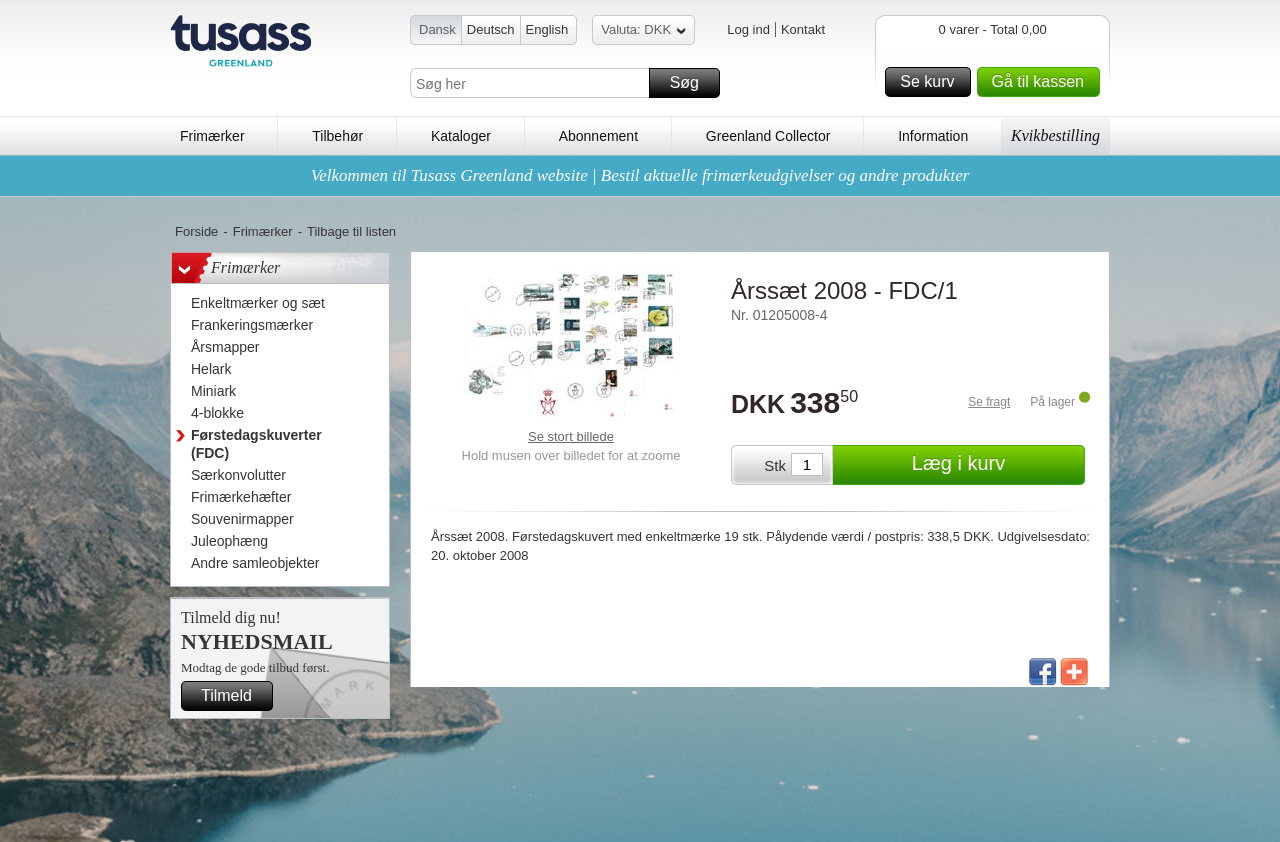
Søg (692, 83)
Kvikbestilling (1055, 135)
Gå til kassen (1043, 82)
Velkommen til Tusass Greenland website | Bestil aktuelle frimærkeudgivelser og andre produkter (640, 175)
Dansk (437, 29)
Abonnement (598, 136)
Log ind (748, 29)
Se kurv (932, 82)
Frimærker (212, 136)
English (547, 29)
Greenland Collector (768, 136)
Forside (196, 231)
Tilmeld (234, 696)
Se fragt (989, 402)
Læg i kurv (995, 465)
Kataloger (461, 136)
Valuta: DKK (643, 32)
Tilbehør (337, 136)
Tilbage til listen (351, 231)
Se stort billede (571, 436)
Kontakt (803, 29)
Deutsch (491, 29)
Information (933, 136)
